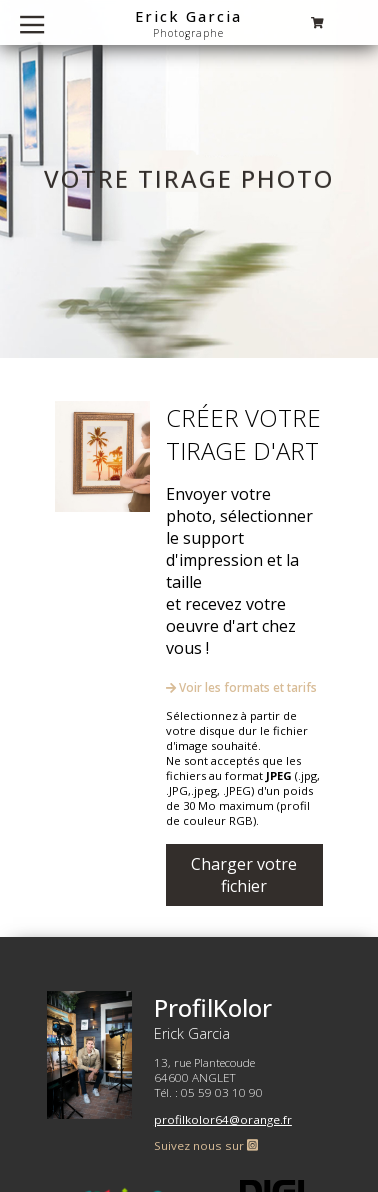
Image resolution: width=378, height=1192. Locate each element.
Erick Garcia (188, 16)
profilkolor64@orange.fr (223, 1119)
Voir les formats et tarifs (241, 687)
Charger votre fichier (244, 875)
